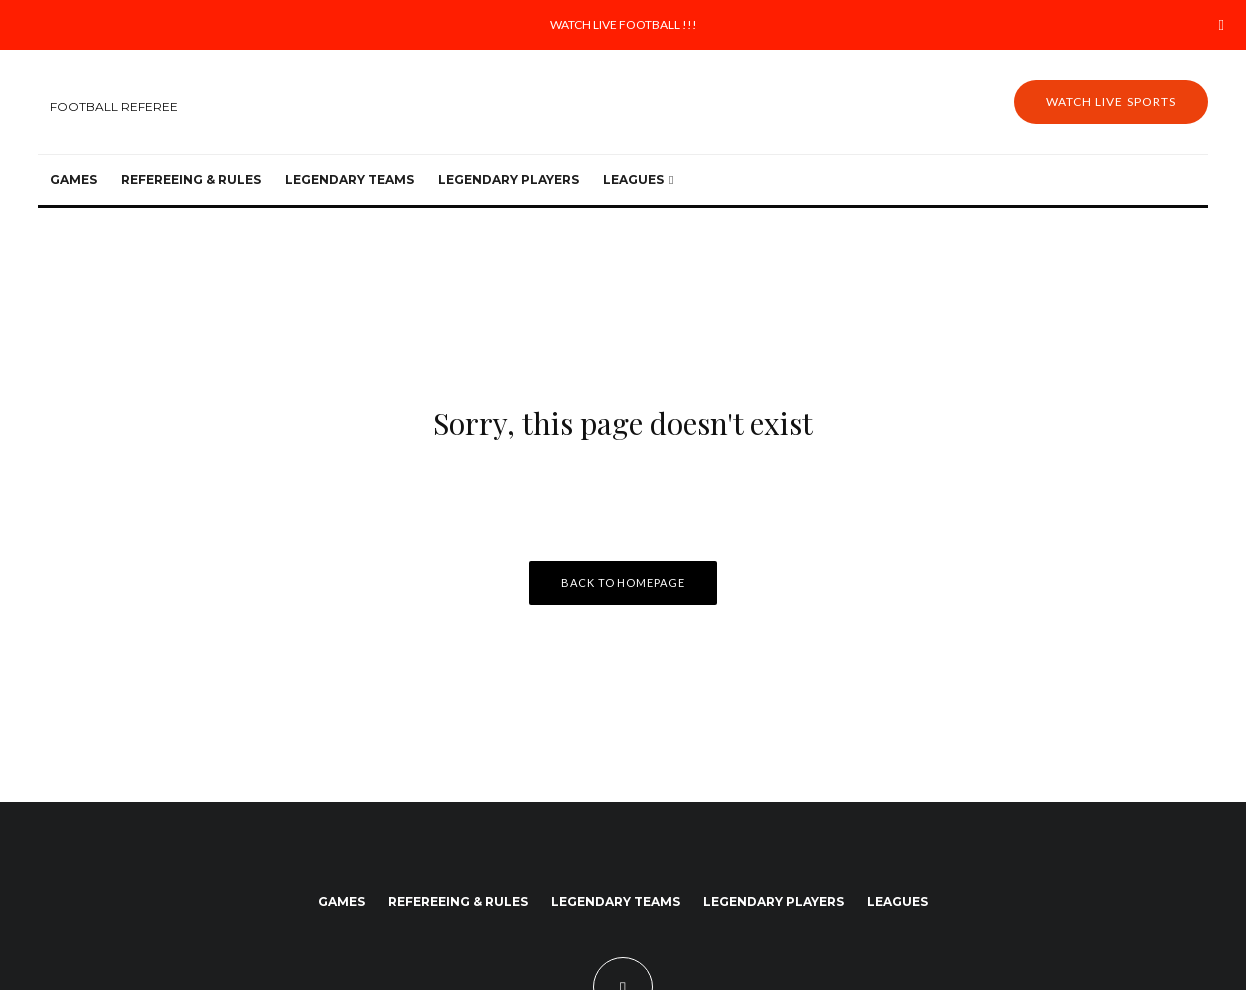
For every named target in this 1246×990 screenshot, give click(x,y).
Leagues (633, 179)
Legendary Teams (349, 179)
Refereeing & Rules (191, 179)
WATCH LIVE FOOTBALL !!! (623, 24)
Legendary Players (508, 179)
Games (73, 179)
